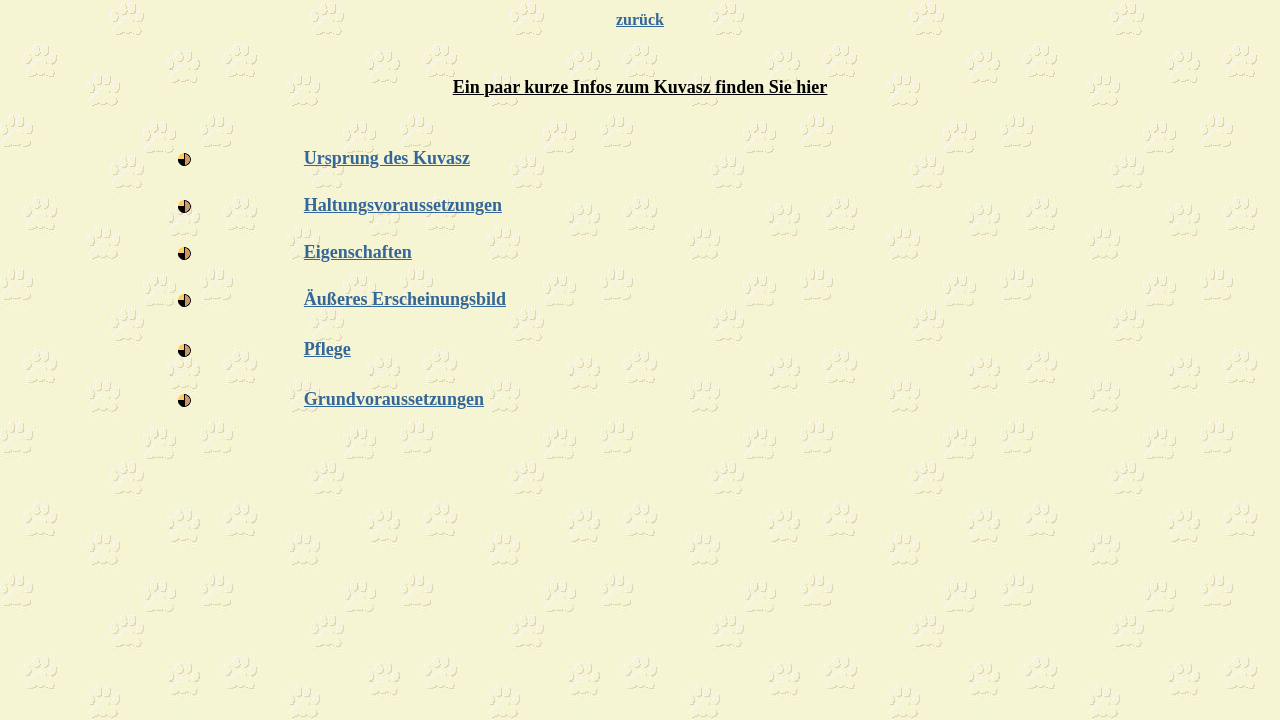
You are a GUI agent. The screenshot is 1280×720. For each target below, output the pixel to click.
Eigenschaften (358, 252)
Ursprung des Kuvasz (387, 158)
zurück (640, 19)
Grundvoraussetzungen (394, 399)
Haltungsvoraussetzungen (403, 205)
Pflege (327, 349)
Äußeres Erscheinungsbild (405, 299)
